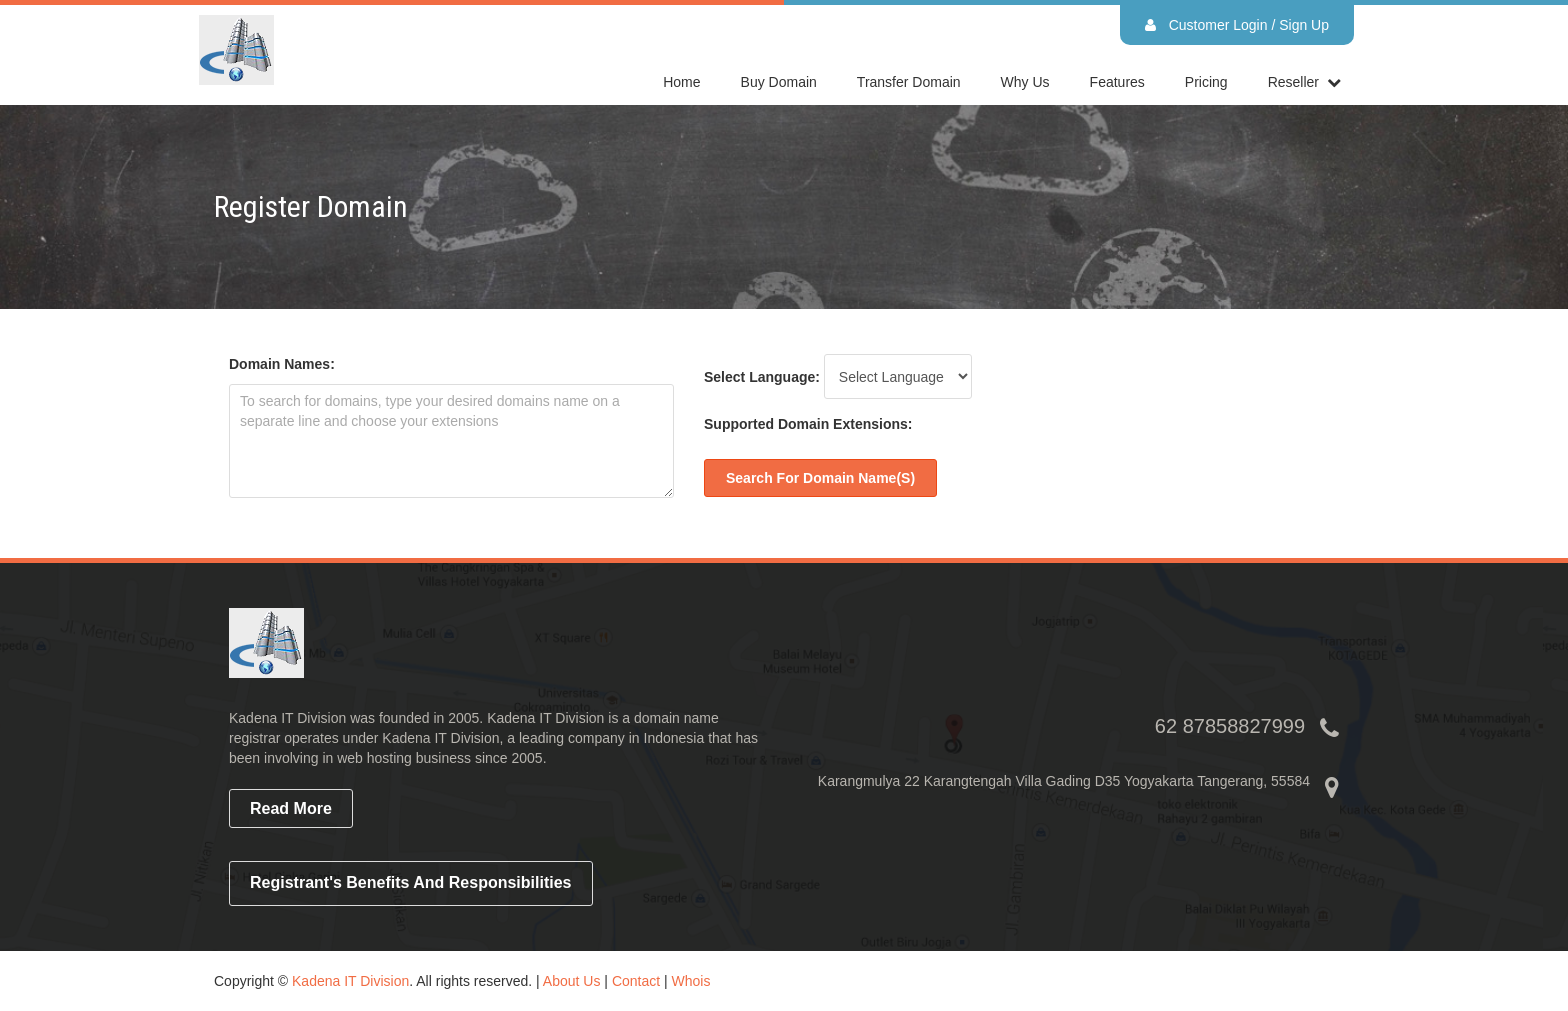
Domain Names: (282, 364)
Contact (636, 981)
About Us (572, 981)
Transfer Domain (909, 82)
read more (291, 808)
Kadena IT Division (350, 981)
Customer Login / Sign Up (1237, 25)
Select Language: (762, 377)
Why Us (1025, 82)
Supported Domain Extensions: (808, 424)
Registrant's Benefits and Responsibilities (411, 882)
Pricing (1206, 82)
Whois (691, 981)
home (681, 82)
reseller (1293, 82)
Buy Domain (779, 82)
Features (1117, 82)
